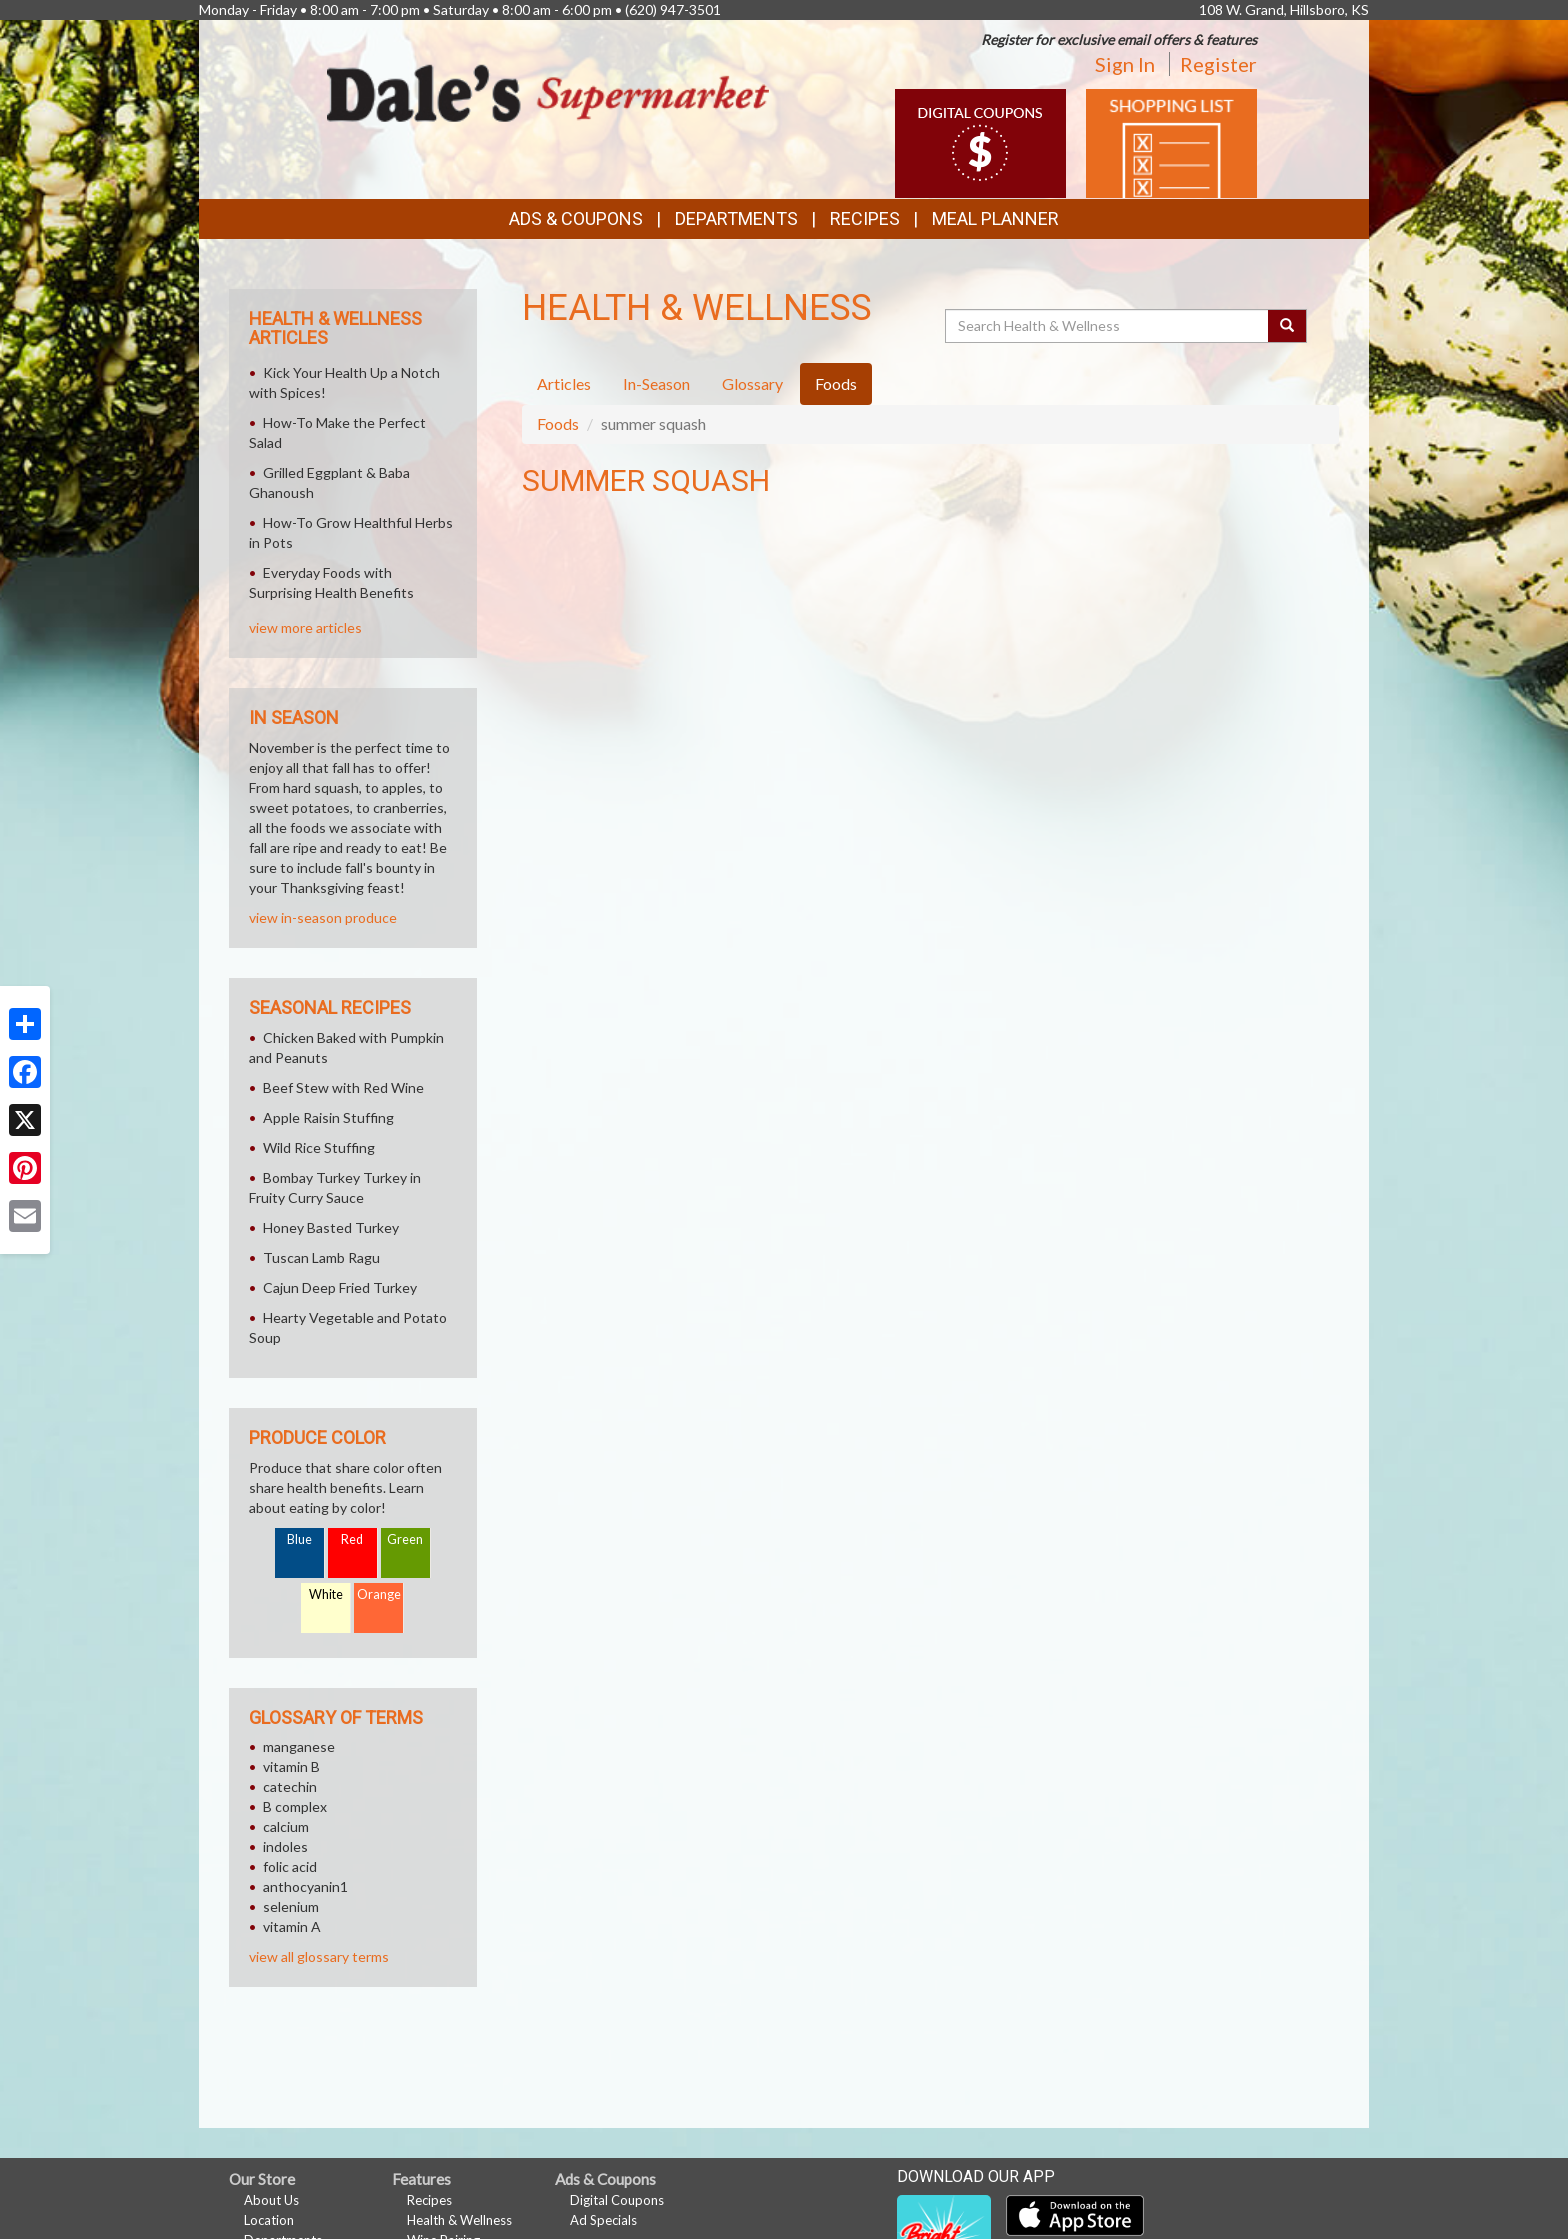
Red (352, 1539)
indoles (285, 1846)
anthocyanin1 (305, 1886)
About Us (271, 2200)
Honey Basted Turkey (331, 1227)
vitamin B (291, 1766)
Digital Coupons (617, 2200)
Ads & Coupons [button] (576, 218)
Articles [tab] (564, 383)
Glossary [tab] (752, 383)
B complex (295, 1806)
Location (269, 2220)
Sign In (1125, 64)
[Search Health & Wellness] (1108, 326)
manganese (299, 1746)
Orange (379, 1594)
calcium (286, 1826)
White (326, 1594)
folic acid (290, 1866)
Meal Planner (995, 218)
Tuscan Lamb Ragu (321, 1257)
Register (1218, 64)
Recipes (865, 218)
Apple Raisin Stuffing (328, 1117)
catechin (290, 1786)
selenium (291, 1906)
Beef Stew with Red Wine (343, 1087)
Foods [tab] (836, 383)
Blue (299, 1539)
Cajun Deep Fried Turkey (340, 1287)
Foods (558, 423)
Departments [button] (736, 218)
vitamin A (292, 1926)
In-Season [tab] (656, 383)
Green (405, 1539)
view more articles (305, 627)
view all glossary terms (319, 1956)
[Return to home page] (548, 91)
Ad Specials (603, 2220)
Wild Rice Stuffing (319, 1147)
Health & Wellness (459, 2220)
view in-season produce (323, 917)
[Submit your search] (1287, 326)
